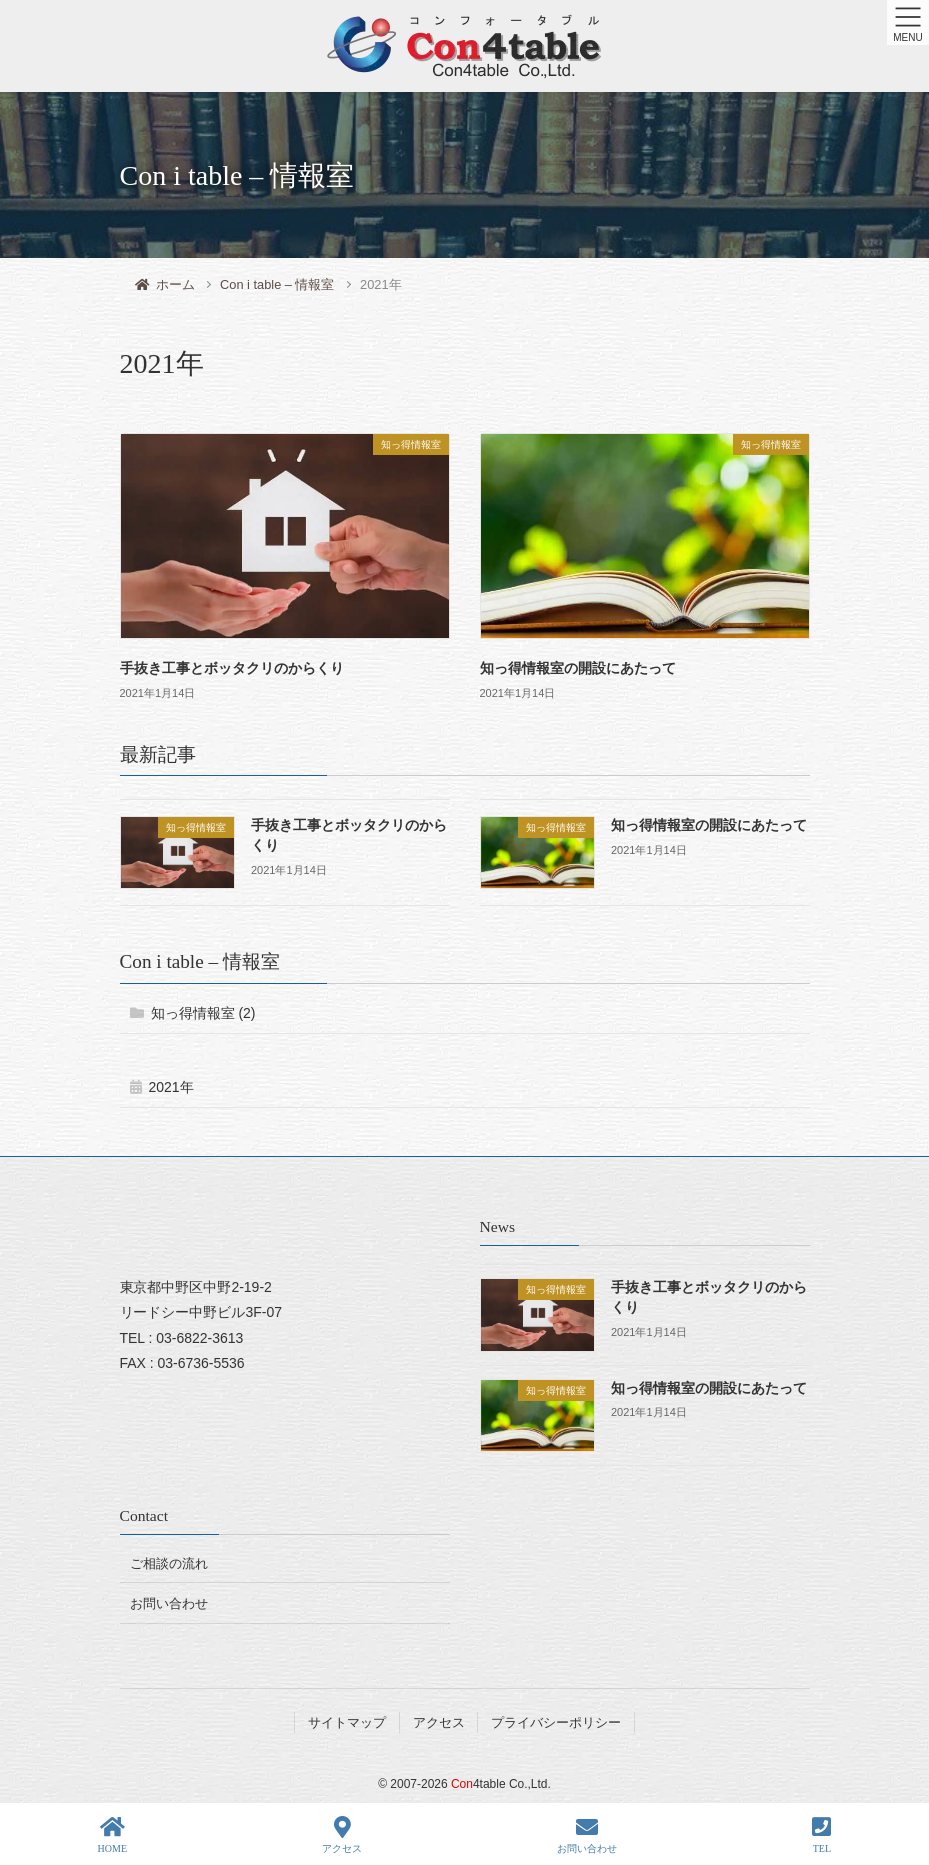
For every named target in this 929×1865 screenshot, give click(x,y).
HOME (112, 1835)
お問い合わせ (169, 1603)
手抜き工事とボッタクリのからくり (232, 668)
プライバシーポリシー (556, 1722)
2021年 (171, 1087)
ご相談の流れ (169, 1563)
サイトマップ (347, 1722)
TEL (821, 1835)
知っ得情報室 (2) (203, 1013)
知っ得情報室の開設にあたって (578, 668)
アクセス (439, 1722)
